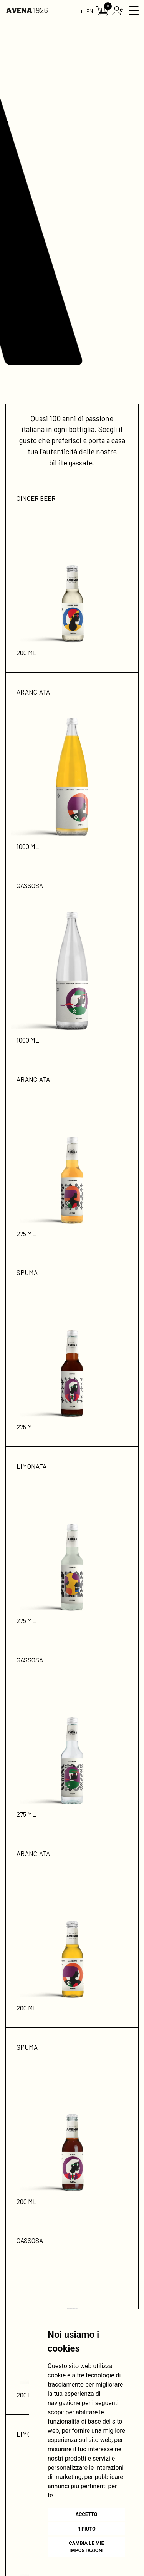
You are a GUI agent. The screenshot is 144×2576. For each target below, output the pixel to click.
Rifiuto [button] (86, 2529)
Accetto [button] (86, 2514)
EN (89, 11)
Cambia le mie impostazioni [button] (86, 2546)
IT (80, 11)
